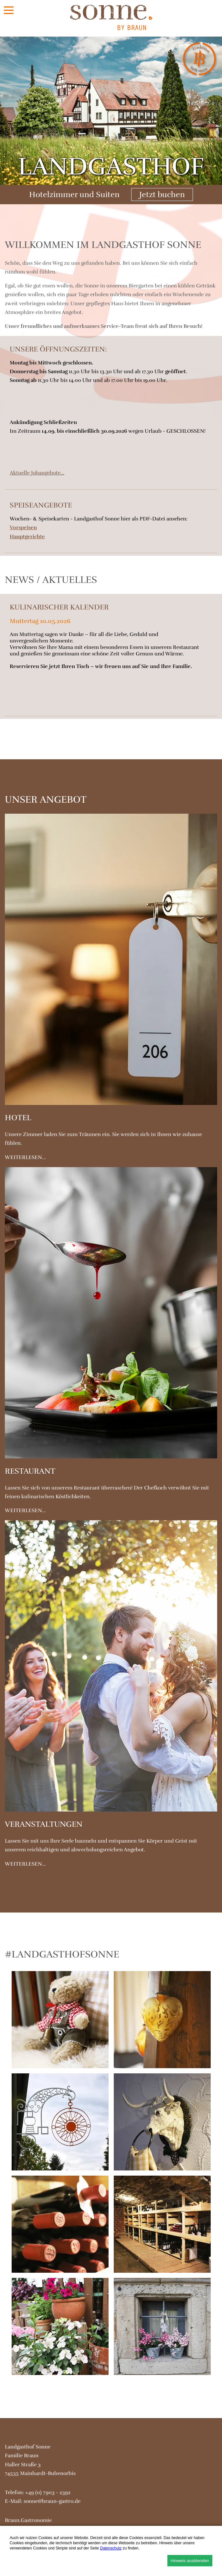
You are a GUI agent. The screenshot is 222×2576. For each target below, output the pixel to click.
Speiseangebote (41, 505)
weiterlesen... (25, 1157)
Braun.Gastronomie (28, 2520)
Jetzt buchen (162, 194)
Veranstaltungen (43, 1824)
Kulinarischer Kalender (59, 607)
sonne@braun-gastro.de (52, 2501)
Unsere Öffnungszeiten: (58, 349)
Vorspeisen (23, 527)
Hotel (18, 1117)
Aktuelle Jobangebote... (37, 473)
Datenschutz (111, 2548)
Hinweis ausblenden (190, 2560)
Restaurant (30, 1471)
